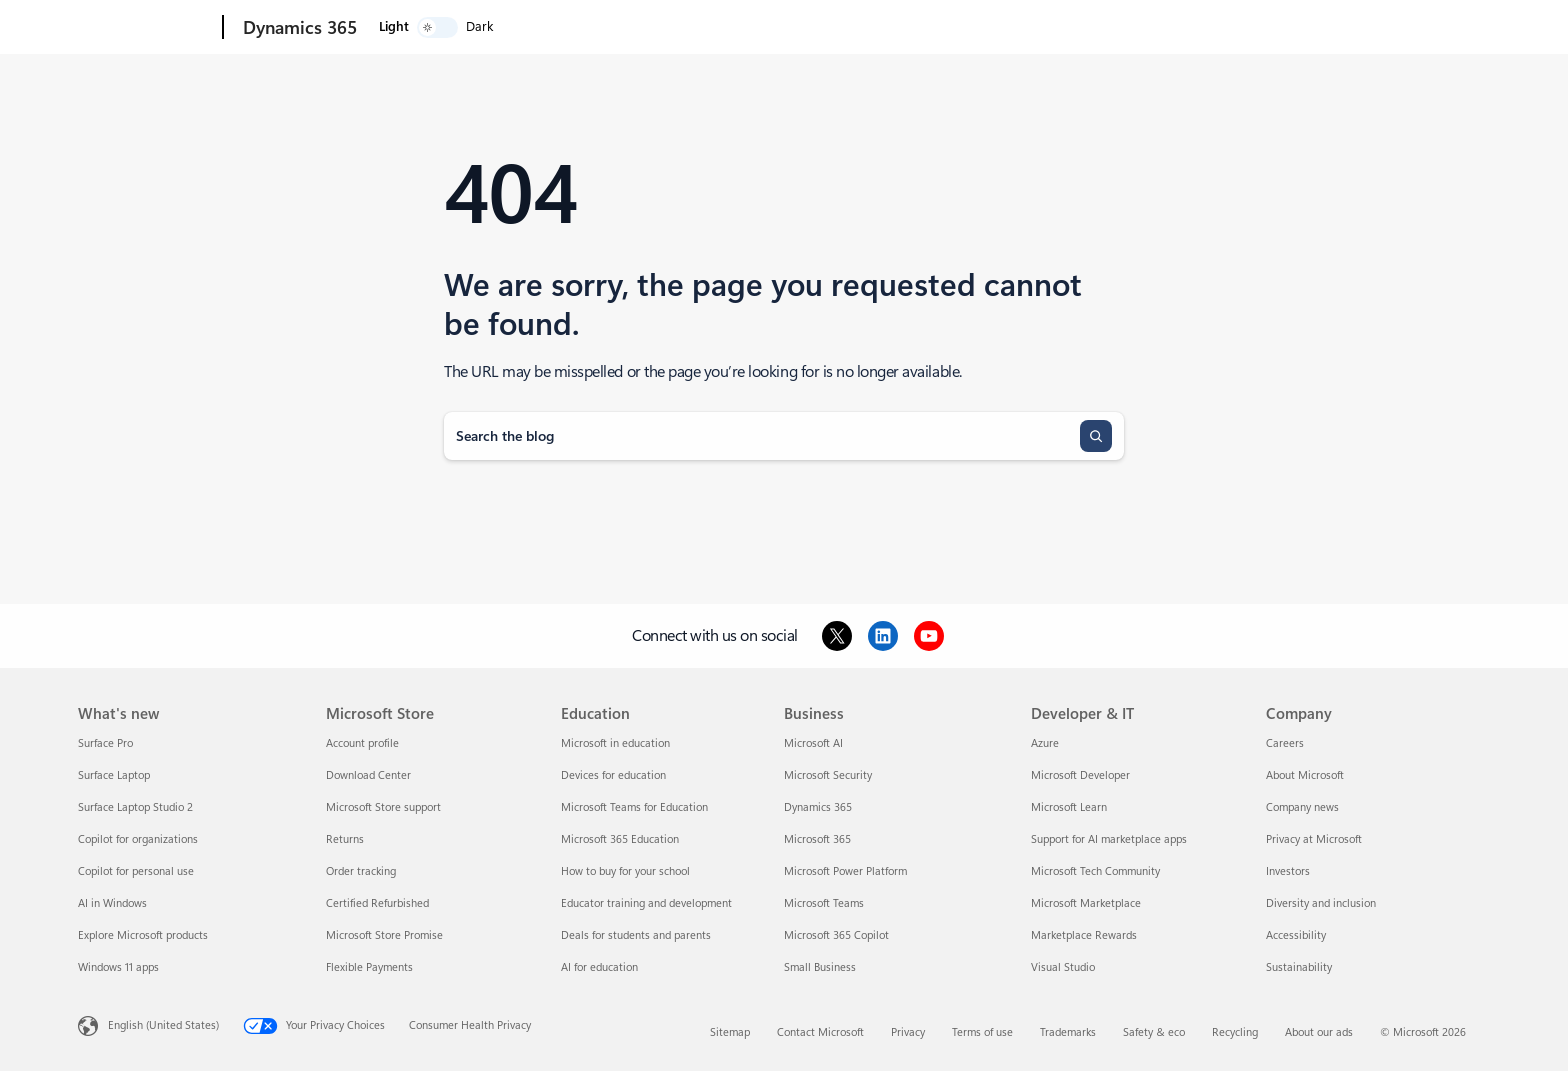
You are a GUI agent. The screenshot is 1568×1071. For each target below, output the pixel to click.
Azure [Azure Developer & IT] (1045, 743)
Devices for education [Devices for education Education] (613, 775)
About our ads (1319, 1032)
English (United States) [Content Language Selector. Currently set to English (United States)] (163, 1025)
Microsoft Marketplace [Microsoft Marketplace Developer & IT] (1086, 903)
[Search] (1096, 436)
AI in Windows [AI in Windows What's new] (112, 903)
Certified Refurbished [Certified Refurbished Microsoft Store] (377, 903)
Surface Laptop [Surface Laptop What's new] (114, 775)
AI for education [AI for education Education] (599, 967)
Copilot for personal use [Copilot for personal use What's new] (136, 871)
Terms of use (982, 1032)
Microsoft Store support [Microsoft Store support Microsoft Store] (383, 807)
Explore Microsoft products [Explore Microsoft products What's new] (143, 935)
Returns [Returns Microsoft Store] (345, 839)
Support (817, 27)
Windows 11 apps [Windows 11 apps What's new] (118, 967)
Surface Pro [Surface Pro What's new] (105, 743)
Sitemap (730, 1032)
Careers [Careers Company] (1285, 743)
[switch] (1434, 27)
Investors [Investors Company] (1288, 871)
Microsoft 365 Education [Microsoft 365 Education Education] (620, 839)
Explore (400, 27)
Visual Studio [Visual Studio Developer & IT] (1063, 967)
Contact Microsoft (820, 1032)
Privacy (908, 1032)
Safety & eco (1154, 1032)
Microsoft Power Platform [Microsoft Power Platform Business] (845, 871)
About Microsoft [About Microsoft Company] (1305, 775)
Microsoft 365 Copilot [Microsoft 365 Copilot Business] (836, 935)
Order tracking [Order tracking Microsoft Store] (361, 871)
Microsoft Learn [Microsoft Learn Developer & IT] (1069, 807)
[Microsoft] (146, 28)
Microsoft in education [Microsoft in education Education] (615, 743)
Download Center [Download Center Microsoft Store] (368, 775)
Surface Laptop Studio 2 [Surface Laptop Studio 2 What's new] (135, 807)
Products (485, 27)
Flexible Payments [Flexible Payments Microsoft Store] (369, 967)
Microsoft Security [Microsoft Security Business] (828, 775)
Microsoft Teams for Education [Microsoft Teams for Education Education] (634, 807)
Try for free (990, 27)
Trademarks (1068, 1032)
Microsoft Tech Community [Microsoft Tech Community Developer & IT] (1095, 871)
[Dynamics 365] (298, 28)
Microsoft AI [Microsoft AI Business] (813, 743)
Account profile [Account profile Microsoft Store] (362, 743)
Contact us (905, 27)
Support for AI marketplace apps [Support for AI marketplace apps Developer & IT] (1109, 839)
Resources (640, 27)
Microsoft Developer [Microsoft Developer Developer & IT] (1080, 775)
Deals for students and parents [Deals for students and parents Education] (636, 935)
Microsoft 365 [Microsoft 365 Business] (817, 839)
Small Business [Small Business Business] (820, 967)
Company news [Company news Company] (1302, 807)
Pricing (564, 27)
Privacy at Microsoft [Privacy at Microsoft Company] (1314, 839)
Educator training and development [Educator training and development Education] (646, 903)
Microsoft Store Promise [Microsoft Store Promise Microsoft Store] (384, 935)
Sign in (1064, 27)
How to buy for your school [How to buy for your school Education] (625, 871)
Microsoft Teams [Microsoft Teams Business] (824, 903)
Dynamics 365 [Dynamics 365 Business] (818, 807)
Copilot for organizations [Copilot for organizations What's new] (138, 839)
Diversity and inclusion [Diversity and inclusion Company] (1321, 903)
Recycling (1235, 1032)
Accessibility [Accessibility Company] (1296, 935)
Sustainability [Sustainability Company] (1299, 967)
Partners (732, 27)
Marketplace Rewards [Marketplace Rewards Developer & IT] (1084, 935)
